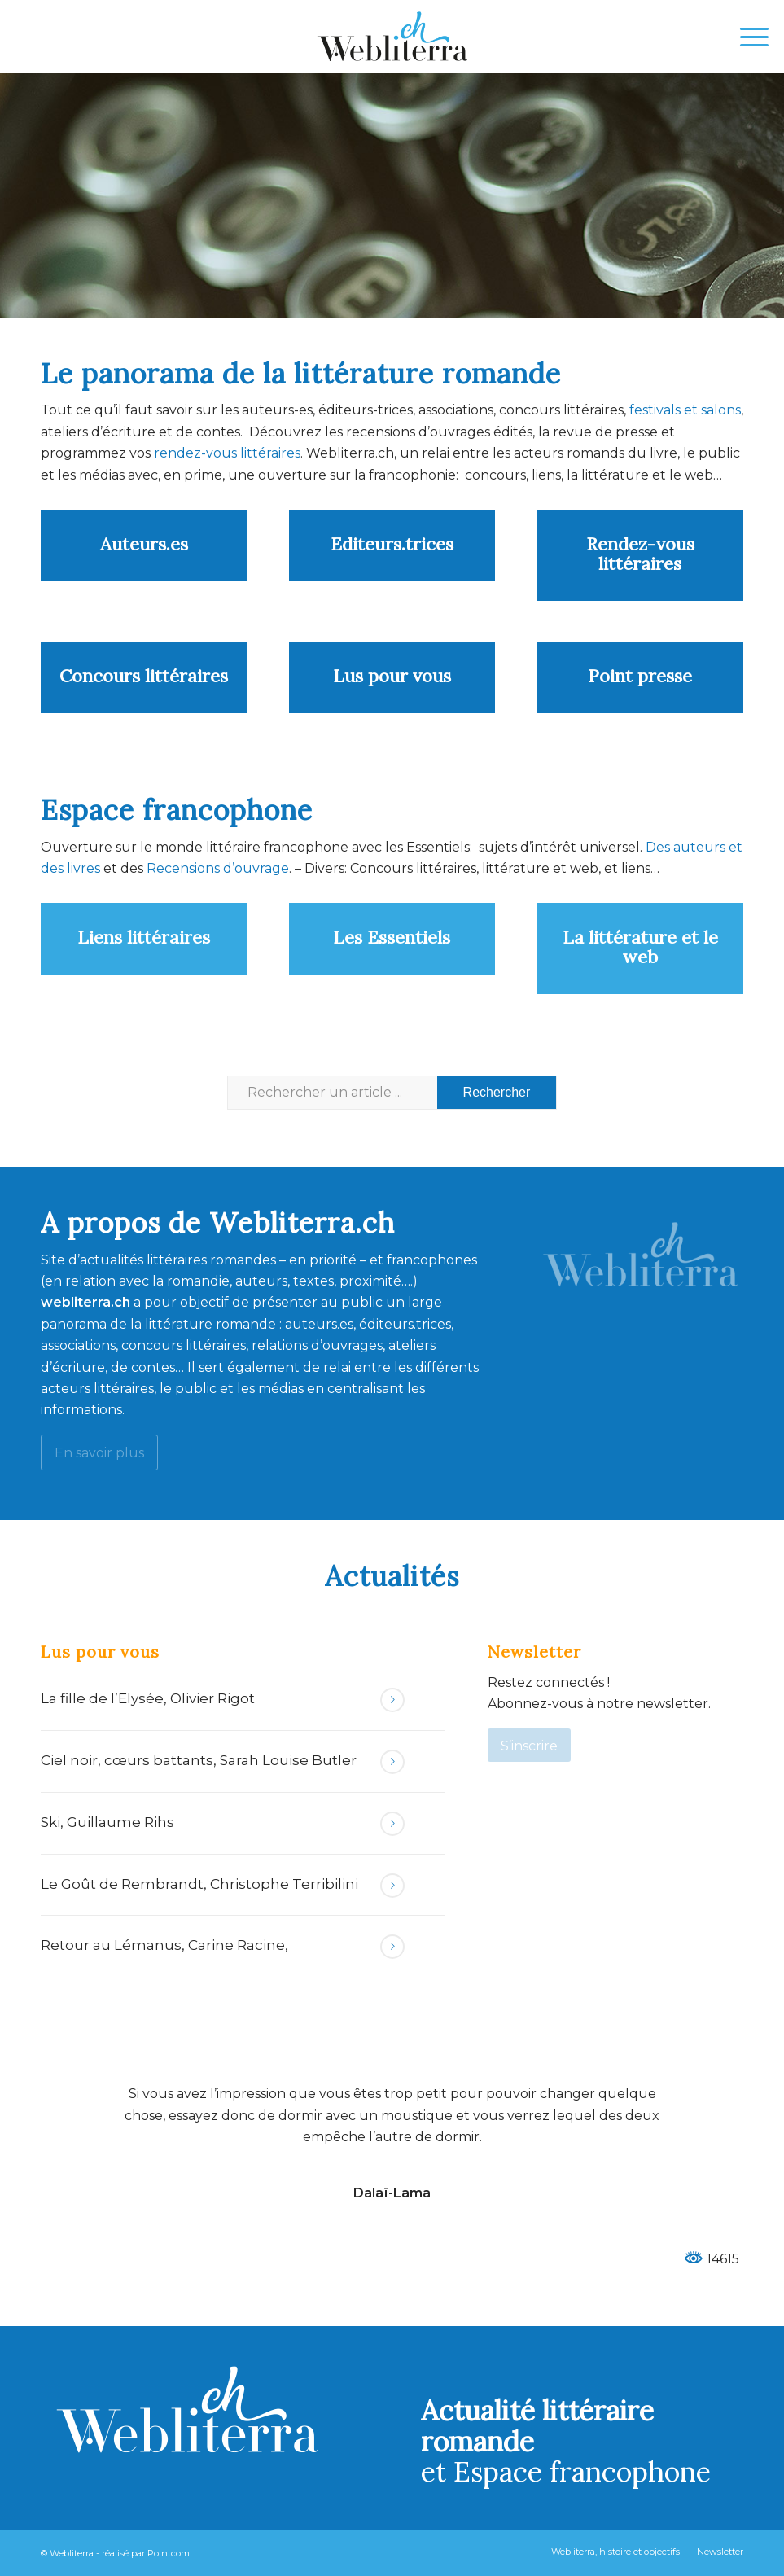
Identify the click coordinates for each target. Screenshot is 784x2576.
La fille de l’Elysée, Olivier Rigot (148, 1698)
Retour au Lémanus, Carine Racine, (164, 1945)
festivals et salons (685, 410)
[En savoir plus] (99, 1452)
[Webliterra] (391, 36)
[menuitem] (746, 36)
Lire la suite (392, 1700)
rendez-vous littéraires (227, 453)
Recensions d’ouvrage (218, 868)
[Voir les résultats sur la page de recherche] (497, 1092)
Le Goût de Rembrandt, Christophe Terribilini (199, 1884)
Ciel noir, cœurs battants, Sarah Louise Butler (199, 1760)
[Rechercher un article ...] (392, 1092)
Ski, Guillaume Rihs (107, 1822)
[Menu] (746, 36)
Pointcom (168, 2553)
